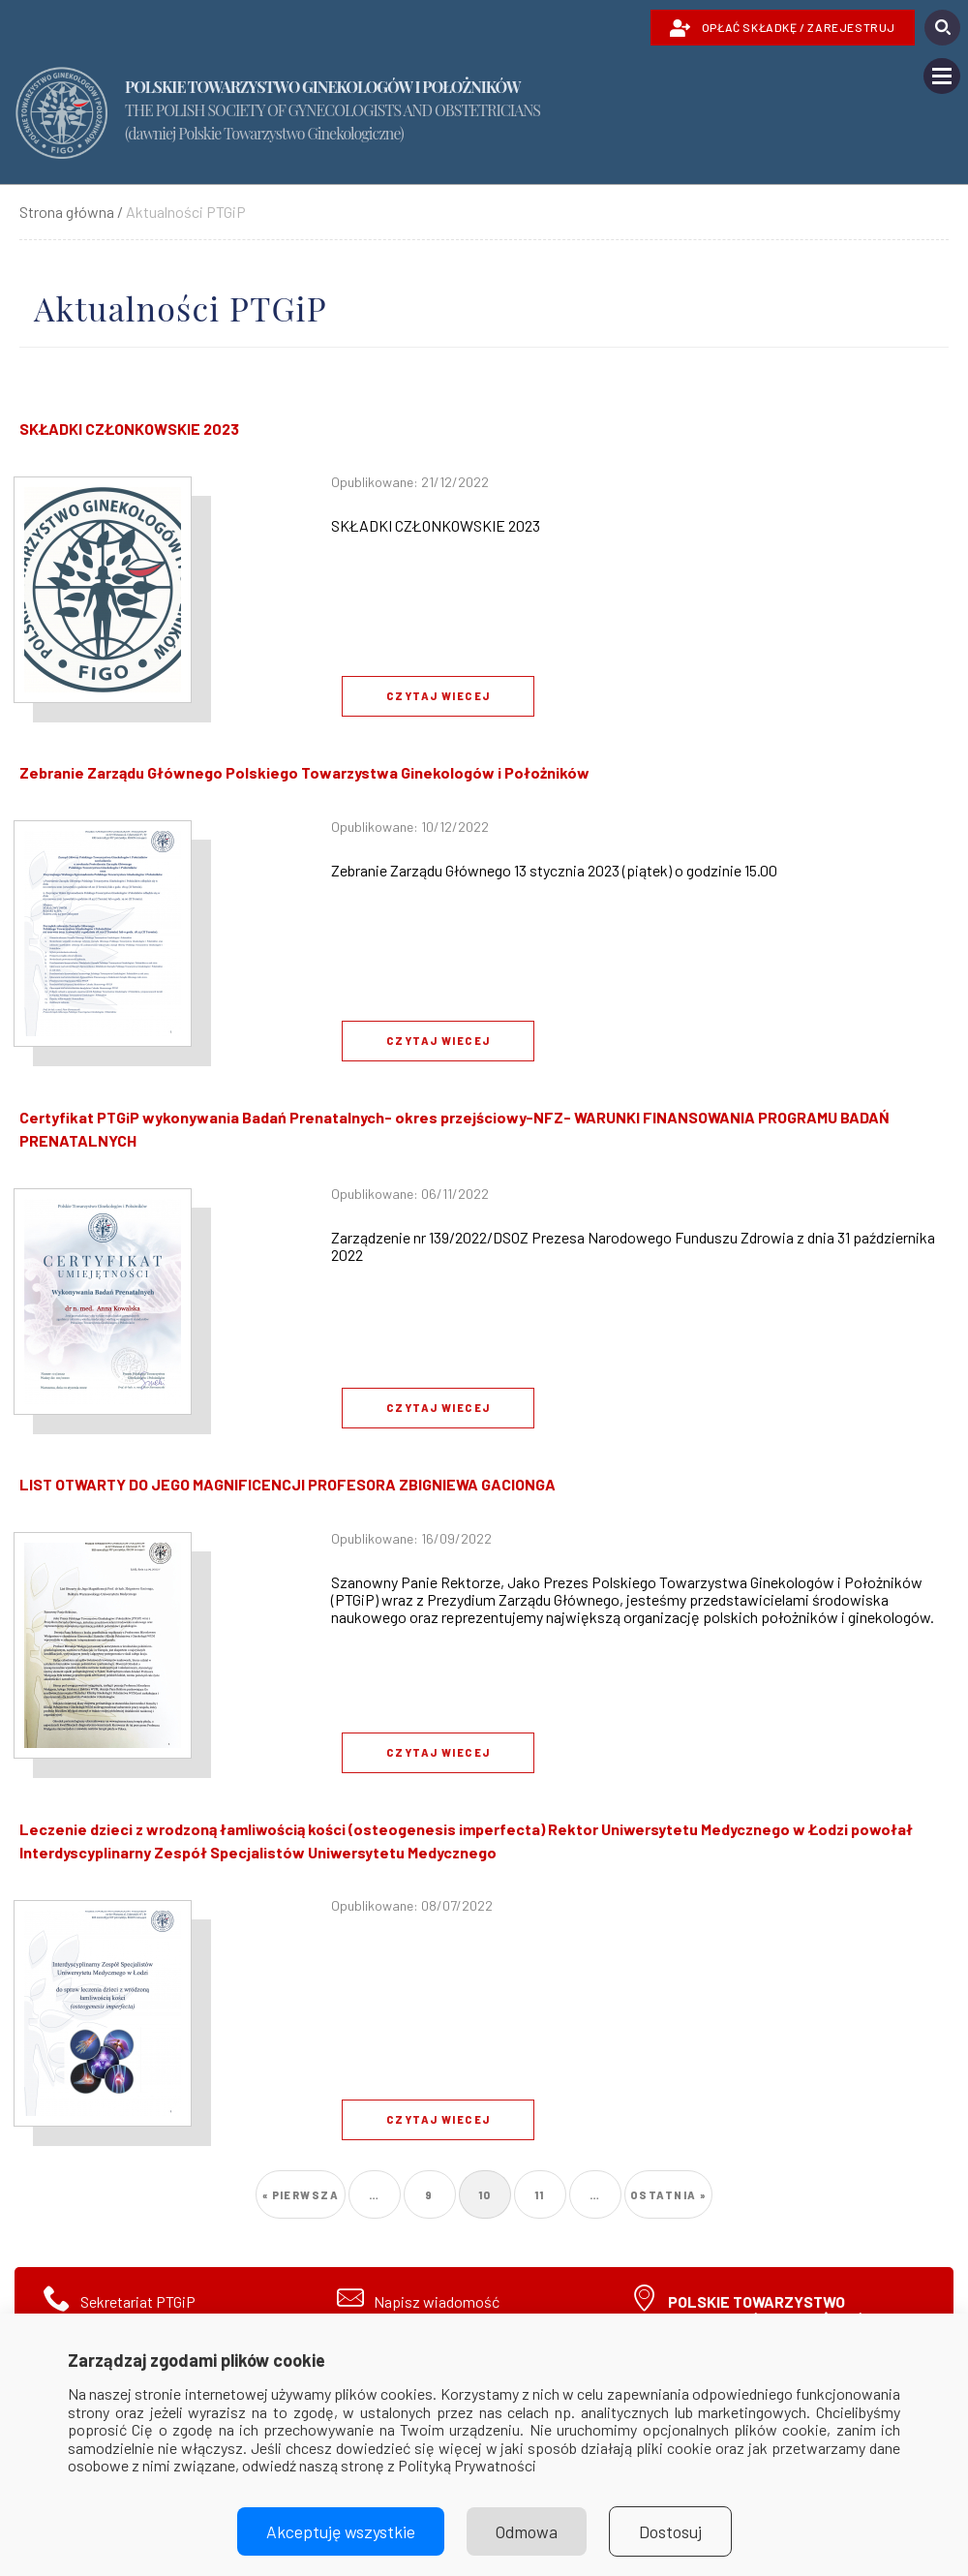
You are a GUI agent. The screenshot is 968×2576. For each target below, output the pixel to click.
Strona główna (66, 211)
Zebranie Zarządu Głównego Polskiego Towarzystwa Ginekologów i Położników (304, 772)
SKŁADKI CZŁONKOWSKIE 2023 (129, 428)
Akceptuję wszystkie (340, 2531)
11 (547, 2189)
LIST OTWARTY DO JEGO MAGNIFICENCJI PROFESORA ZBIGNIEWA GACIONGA (287, 1484)
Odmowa (527, 2531)
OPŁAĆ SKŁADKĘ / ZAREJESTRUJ (782, 28)
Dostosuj (670, 2531)
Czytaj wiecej (438, 696)
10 (491, 2195)
